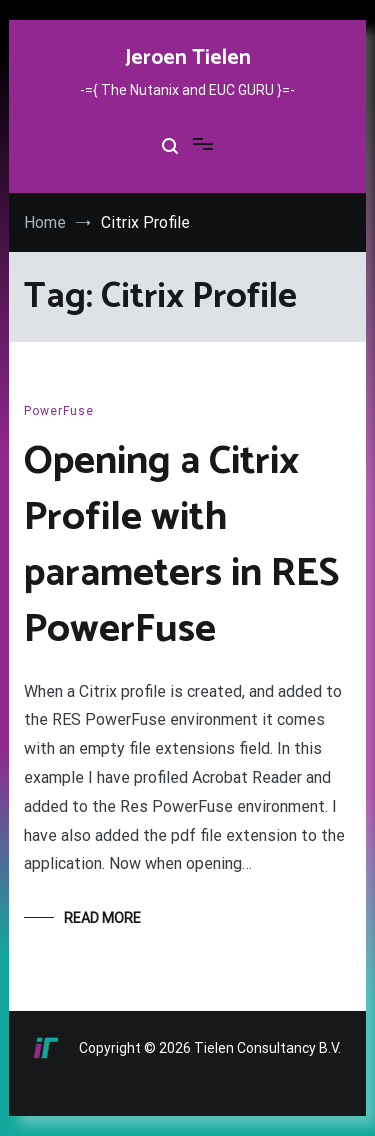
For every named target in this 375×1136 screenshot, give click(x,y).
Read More (102, 918)
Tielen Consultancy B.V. (267, 1048)
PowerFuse (59, 411)
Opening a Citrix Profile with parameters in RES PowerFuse (181, 546)
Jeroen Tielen (188, 58)
